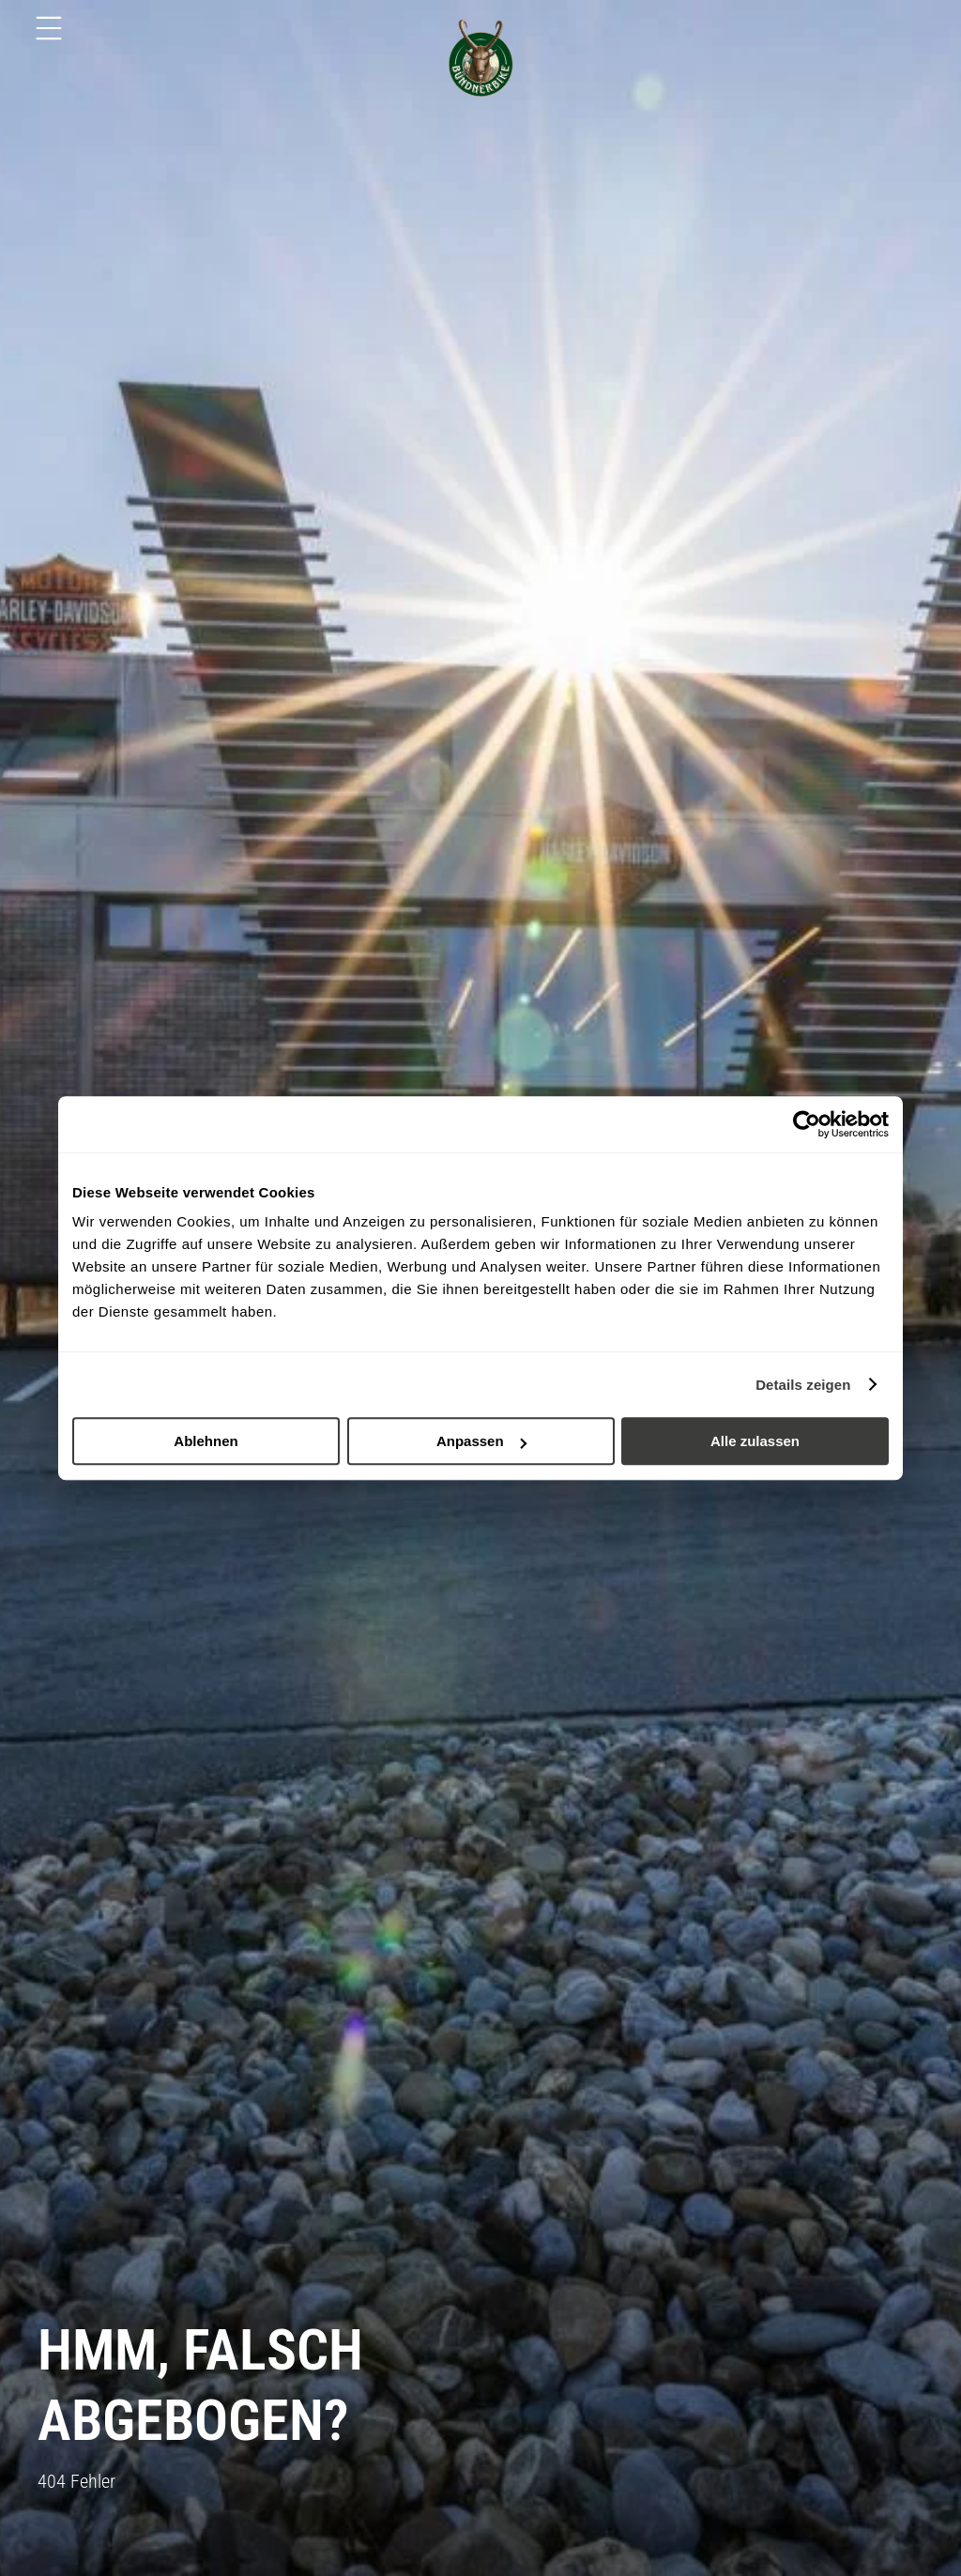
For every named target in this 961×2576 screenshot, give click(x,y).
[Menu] (49, 28)
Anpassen (481, 1441)
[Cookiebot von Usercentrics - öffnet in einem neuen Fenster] (807, 1124)
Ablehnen (205, 1441)
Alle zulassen (755, 1441)
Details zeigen (802, 1385)
